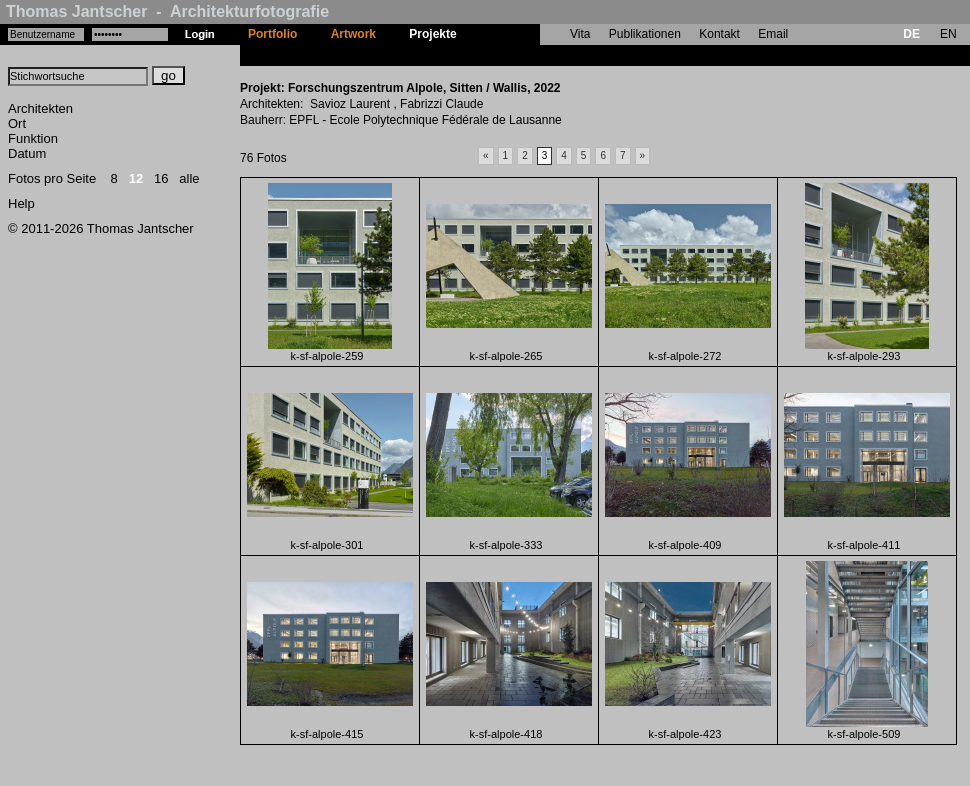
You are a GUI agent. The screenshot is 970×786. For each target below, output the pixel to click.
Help (21, 203)
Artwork (353, 34)
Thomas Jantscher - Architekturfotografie (167, 11)
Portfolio (272, 34)
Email (773, 34)
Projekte (432, 34)
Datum (27, 153)
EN (948, 34)
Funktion (33, 138)
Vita (580, 34)
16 (161, 178)
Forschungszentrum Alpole (550, 55)
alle (189, 178)
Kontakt (719, 34)
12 (136, 178)
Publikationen (645, 34)
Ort (17, 123)
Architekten (40, 108)
